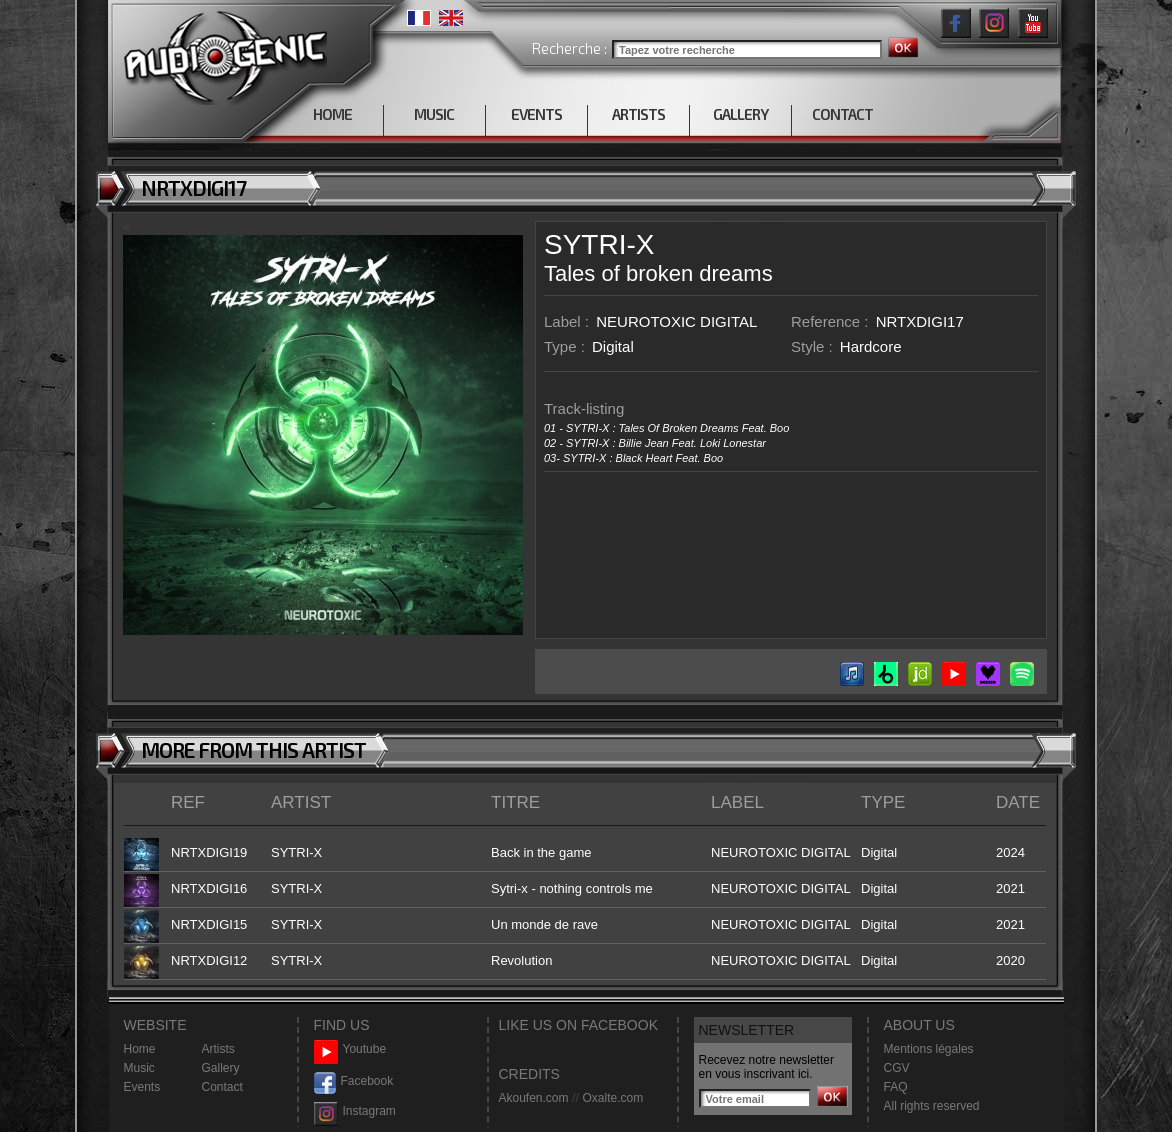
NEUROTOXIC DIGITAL (676, 321)
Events (142, 1087)
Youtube (350, 1049)
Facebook (354, 1081)
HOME (332, 114)
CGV (897, 1068)
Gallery (221, 1068)
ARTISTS (638, 114)
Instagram (355, 1111)
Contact (222, 1087)
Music (139, 1068)
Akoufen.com (534, 1098)
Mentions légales (929, 1049)
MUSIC (434, 114)
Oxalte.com (612, 1098)
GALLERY (740, 114)
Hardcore (871, 346)
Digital (613, 346)
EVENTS (536, 114)
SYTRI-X (599, 244)
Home (140, 1049)
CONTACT (842, 114)
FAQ (896, 1087)
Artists (218, 1049)
